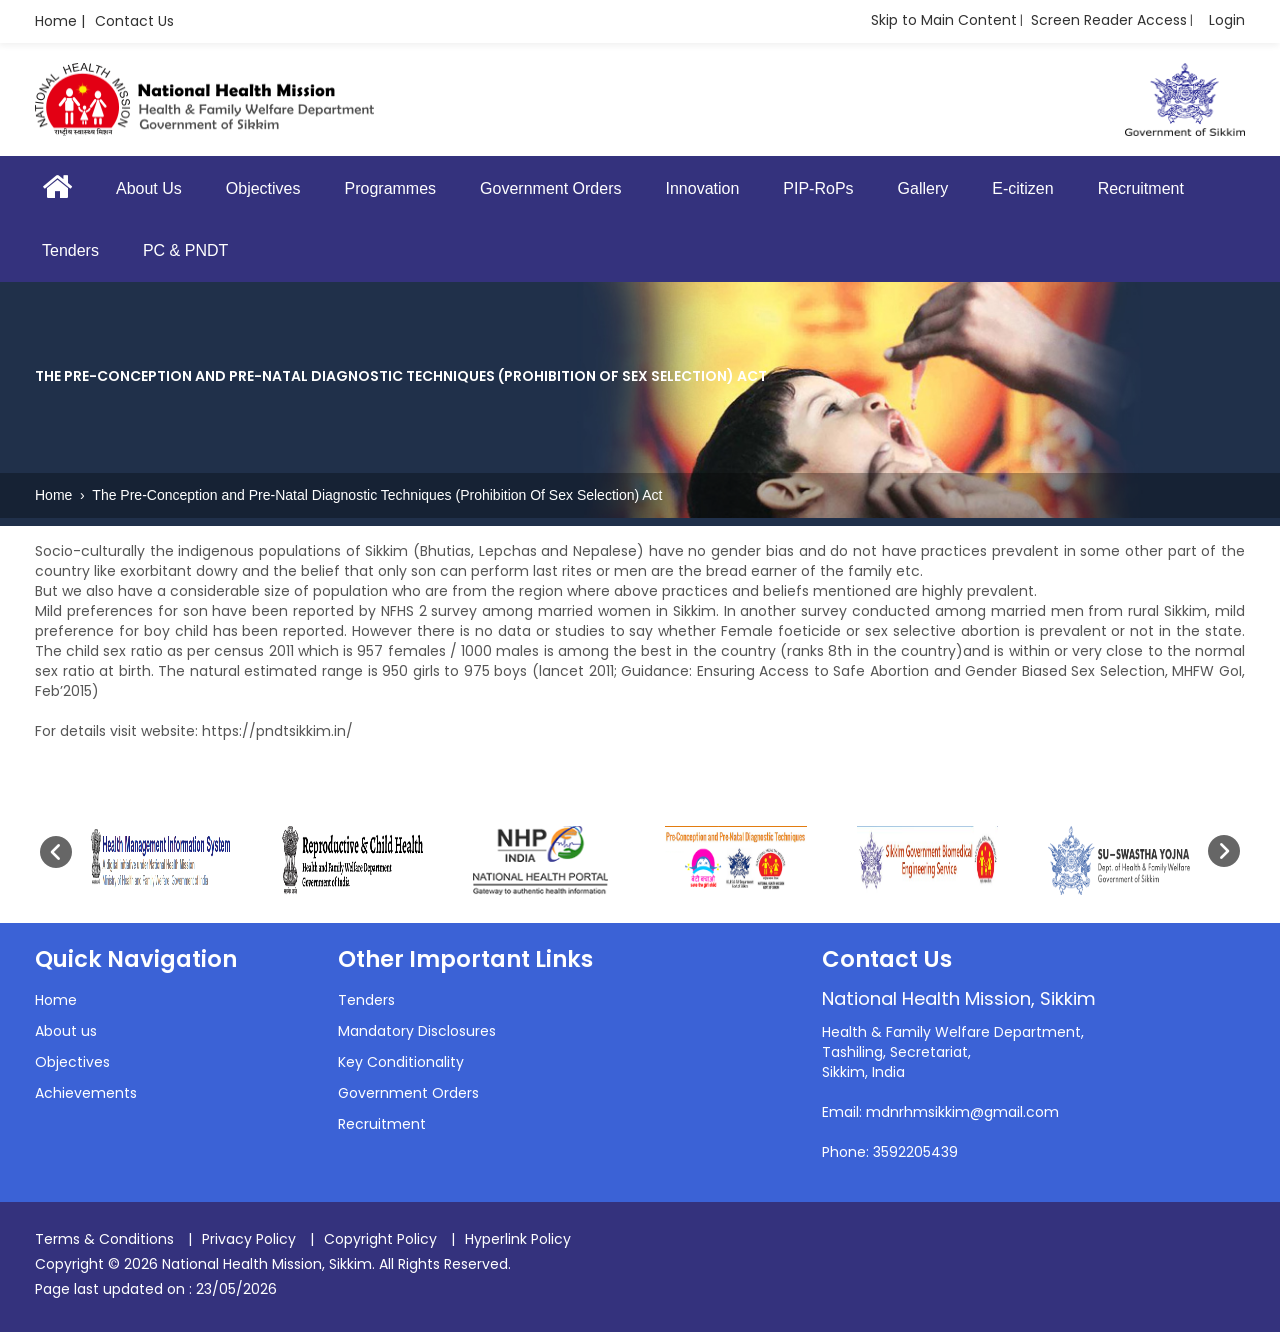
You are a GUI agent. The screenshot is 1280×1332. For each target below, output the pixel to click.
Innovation (702, 188)
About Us (149, 188)
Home (55, 495)
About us (66, 1031)
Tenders (70, 250)
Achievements (86, 1093)
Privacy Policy (249, 1239)
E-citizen (1022, 188)
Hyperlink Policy (518, 1239)
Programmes (391, 188)
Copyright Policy (380, 1239)
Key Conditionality (401, 1062)
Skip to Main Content (944, 20)
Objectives (263, 188)
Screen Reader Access (1109, 20)
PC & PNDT (185, 250)
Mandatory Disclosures (417, 1031)
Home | (60, 21)
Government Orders (550, 188)
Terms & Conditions (104, 1239)
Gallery (923, 188)
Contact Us (134, 21)
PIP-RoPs (818, 188)
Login (1227, 20)
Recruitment (1141, 188)
